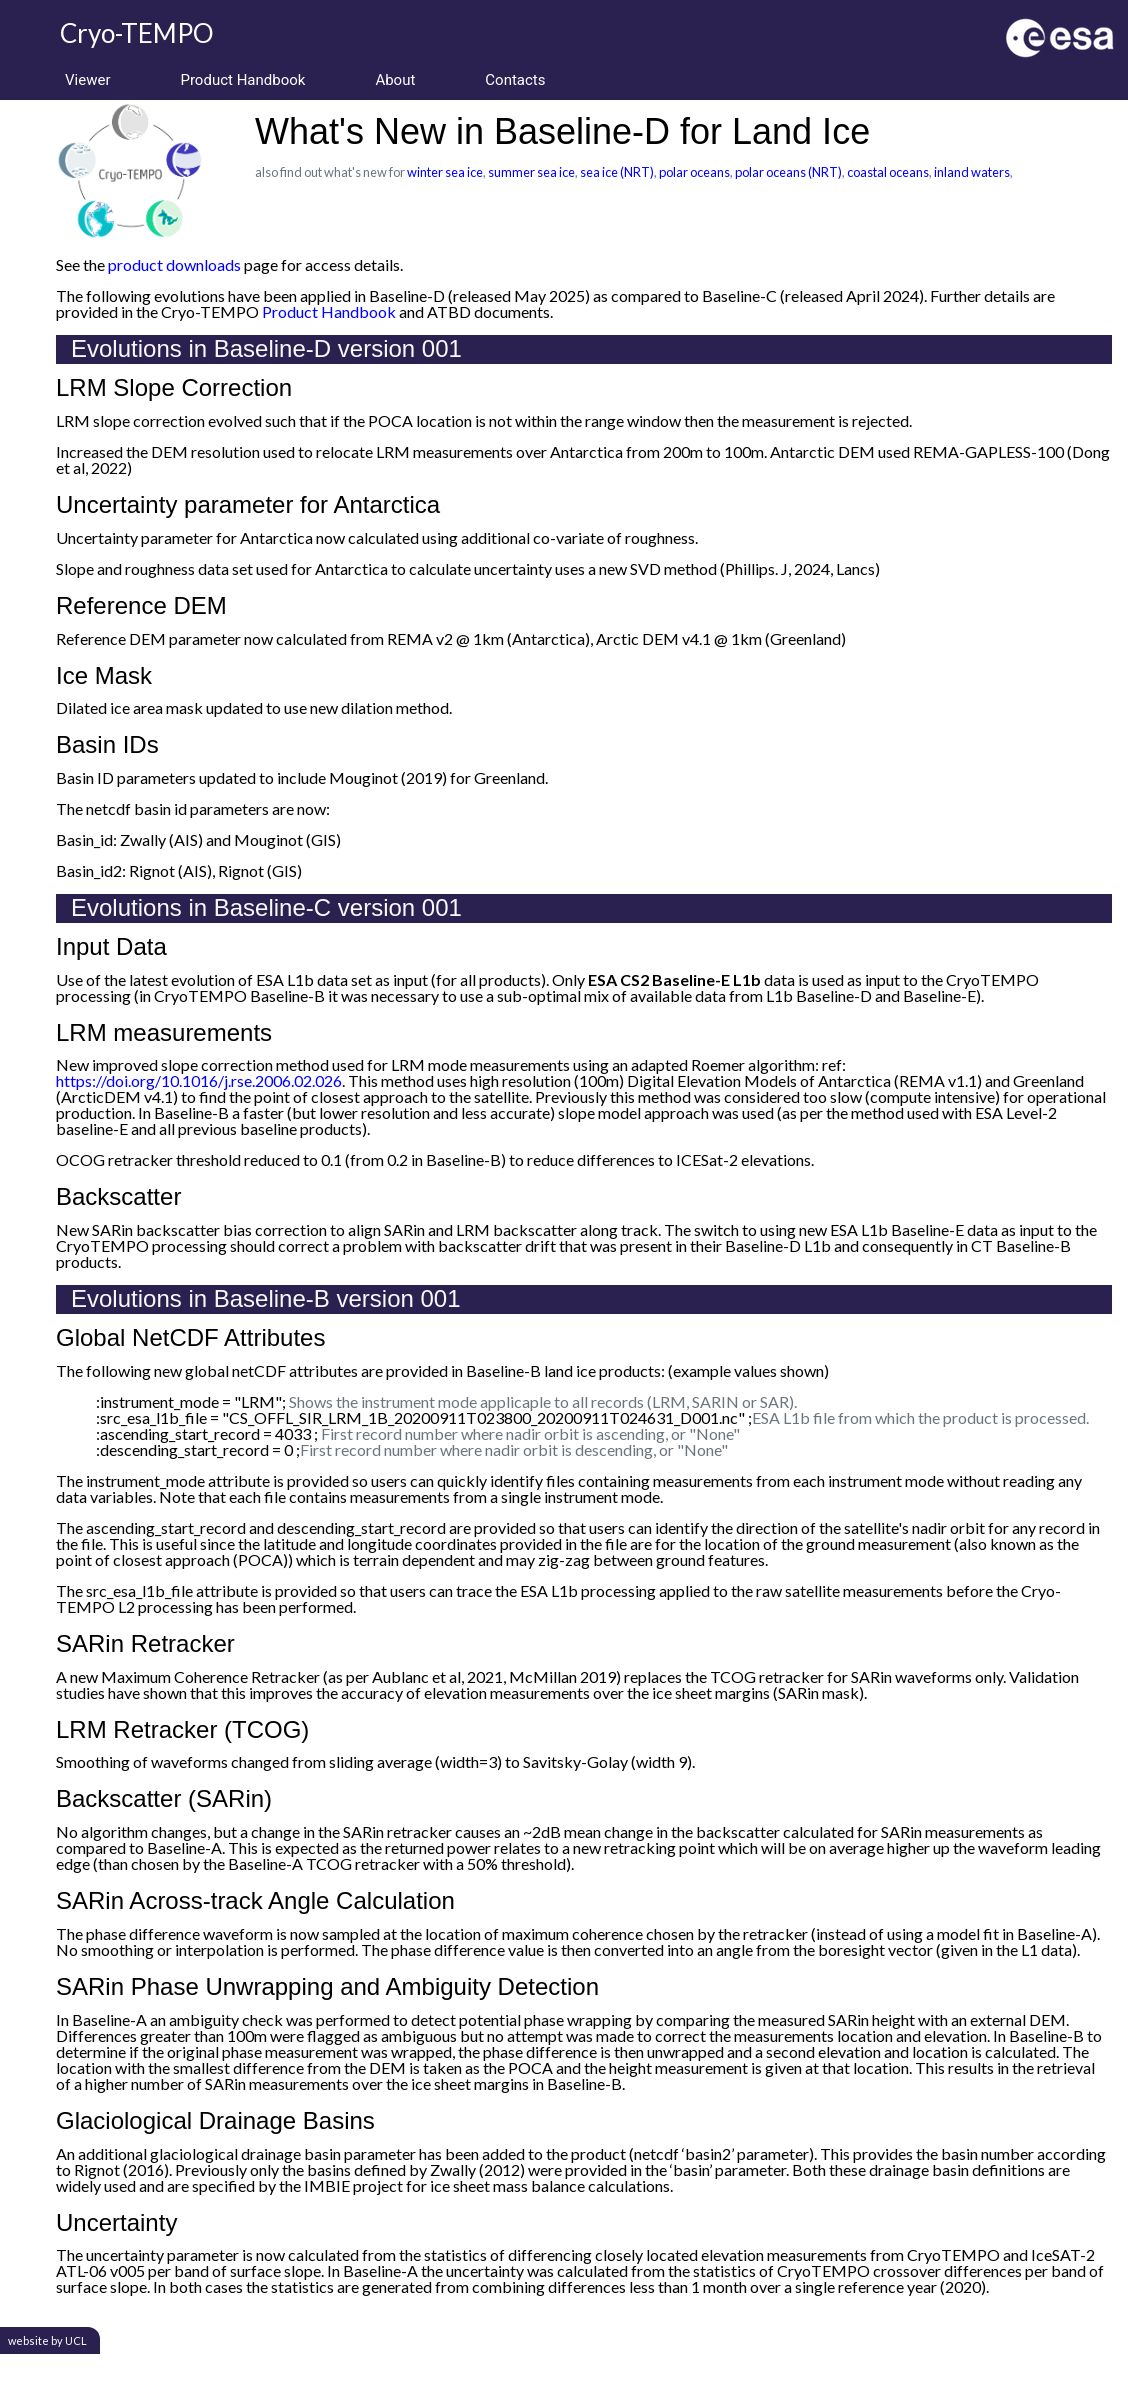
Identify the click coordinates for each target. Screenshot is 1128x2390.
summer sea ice (531, 172)
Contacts (515, 80)
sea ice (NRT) (617, 172)
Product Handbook (242, 80)
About (395, 80)
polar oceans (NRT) (788, 172)
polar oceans (694, 172)
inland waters (972, 172)
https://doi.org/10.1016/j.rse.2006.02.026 (199, 1080)
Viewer (87, 80)
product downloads (174, 264)
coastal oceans (888, 172)
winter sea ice (445, 172)
